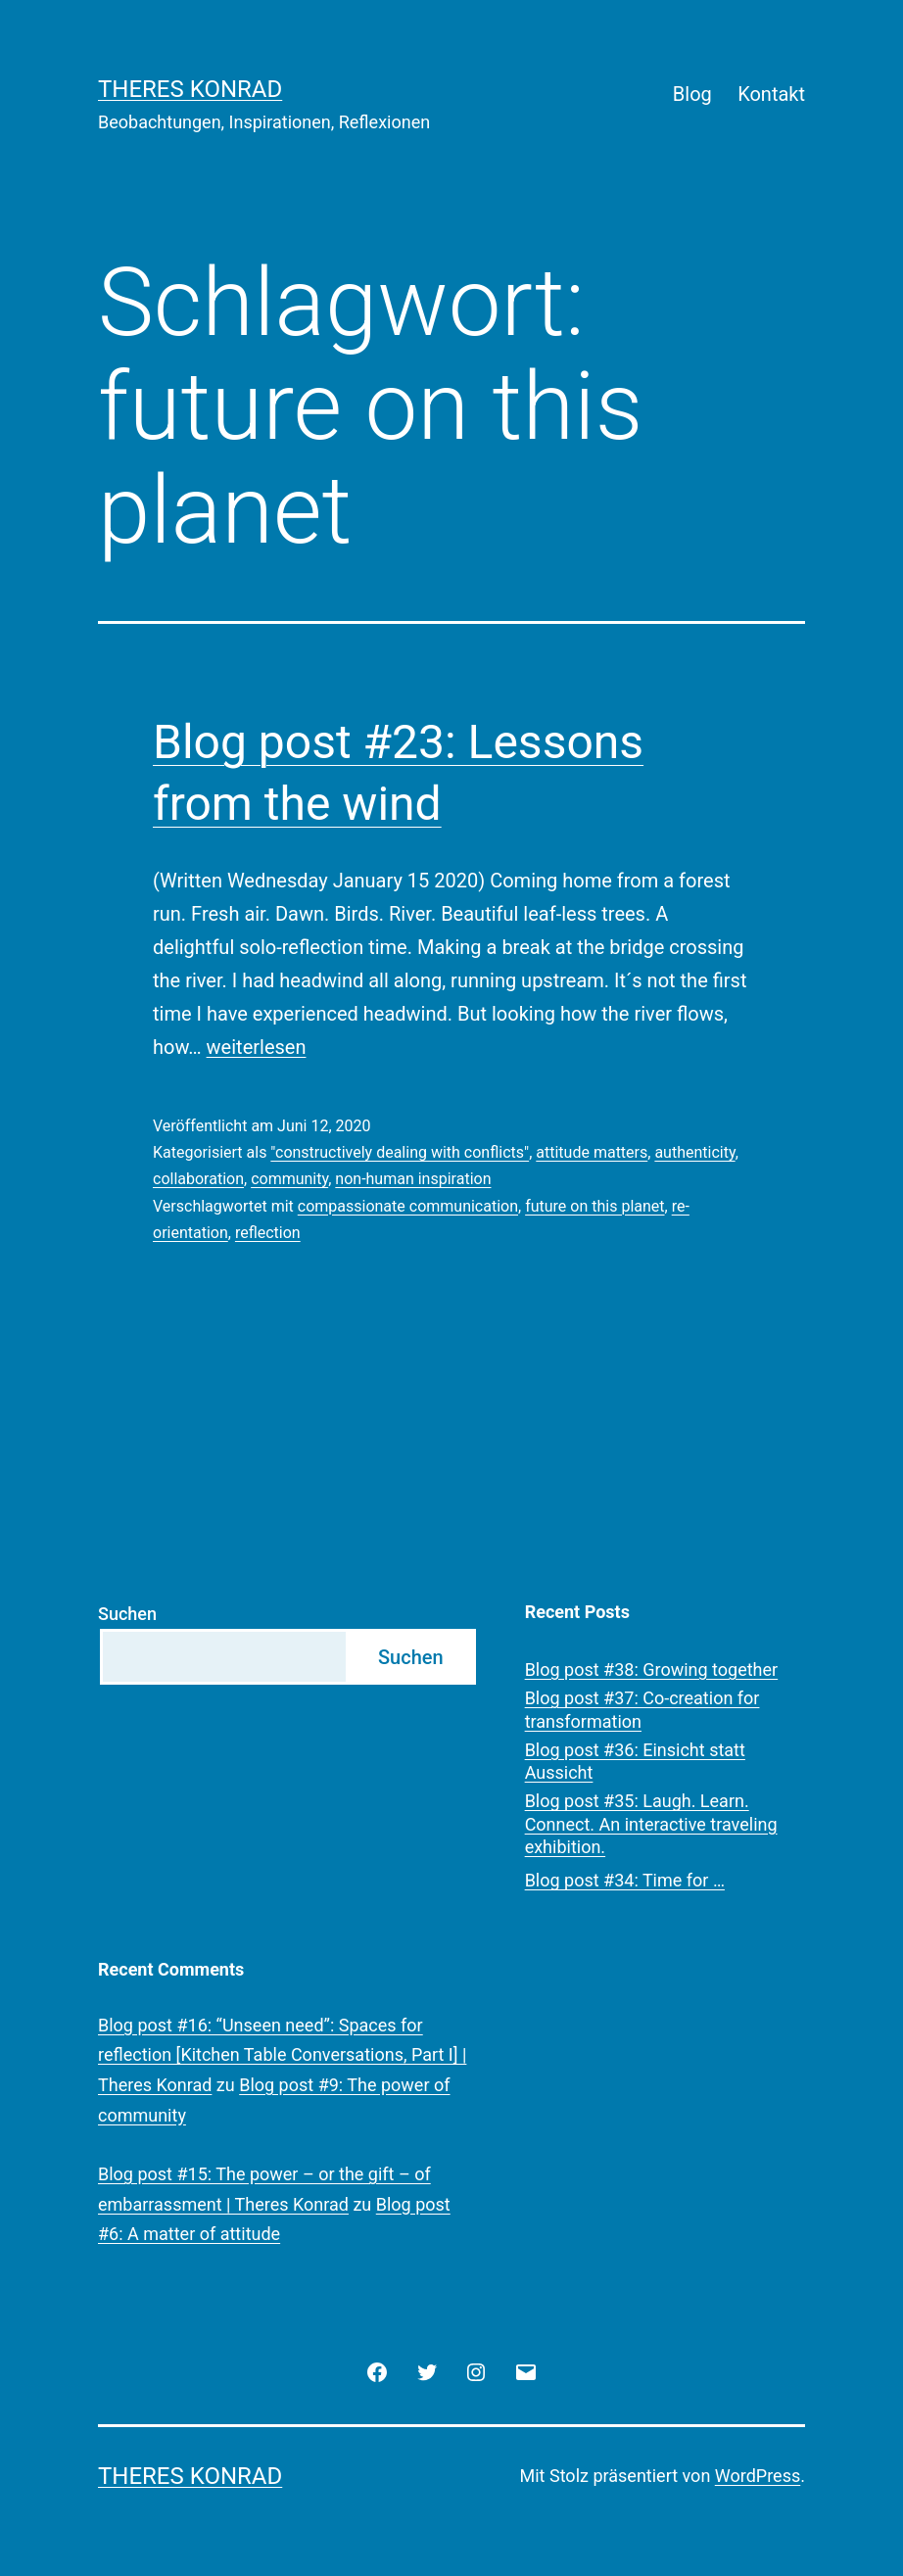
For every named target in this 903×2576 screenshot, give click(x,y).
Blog (692, 94)
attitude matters (591, 1152)
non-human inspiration (413, 1178)
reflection (268, 1232)
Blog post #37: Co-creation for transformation (642, 1709)
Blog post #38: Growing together (652, 1669)
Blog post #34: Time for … (625, 1880)
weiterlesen (257, 1047)
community (289, 1178)
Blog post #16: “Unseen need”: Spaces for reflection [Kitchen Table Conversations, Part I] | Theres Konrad (282, 2055)
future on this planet (594, 1206)
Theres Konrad (190, 89)
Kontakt (771, 94)
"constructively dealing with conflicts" (399, 1152)
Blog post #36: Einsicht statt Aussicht (635, 1761)
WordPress (757, 2475)
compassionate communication (408, 1206)
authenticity (694, 1152)
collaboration (198, 1178)
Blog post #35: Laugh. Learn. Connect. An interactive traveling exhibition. (651, 1823)
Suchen (127, 1613)
